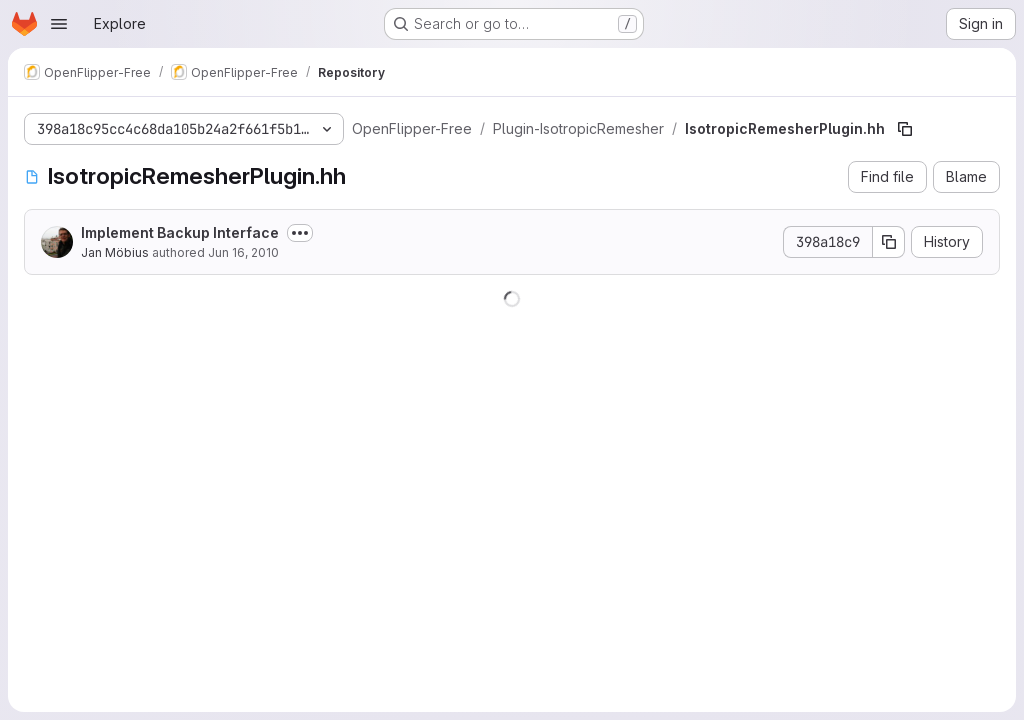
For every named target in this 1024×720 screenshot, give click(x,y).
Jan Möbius (115, 252)
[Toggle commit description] (300, 233)
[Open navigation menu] (59, 24)
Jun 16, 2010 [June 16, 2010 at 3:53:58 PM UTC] (243, 252)
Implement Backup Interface (180, 232)
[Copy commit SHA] (889, 242)
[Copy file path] (905, 129)
